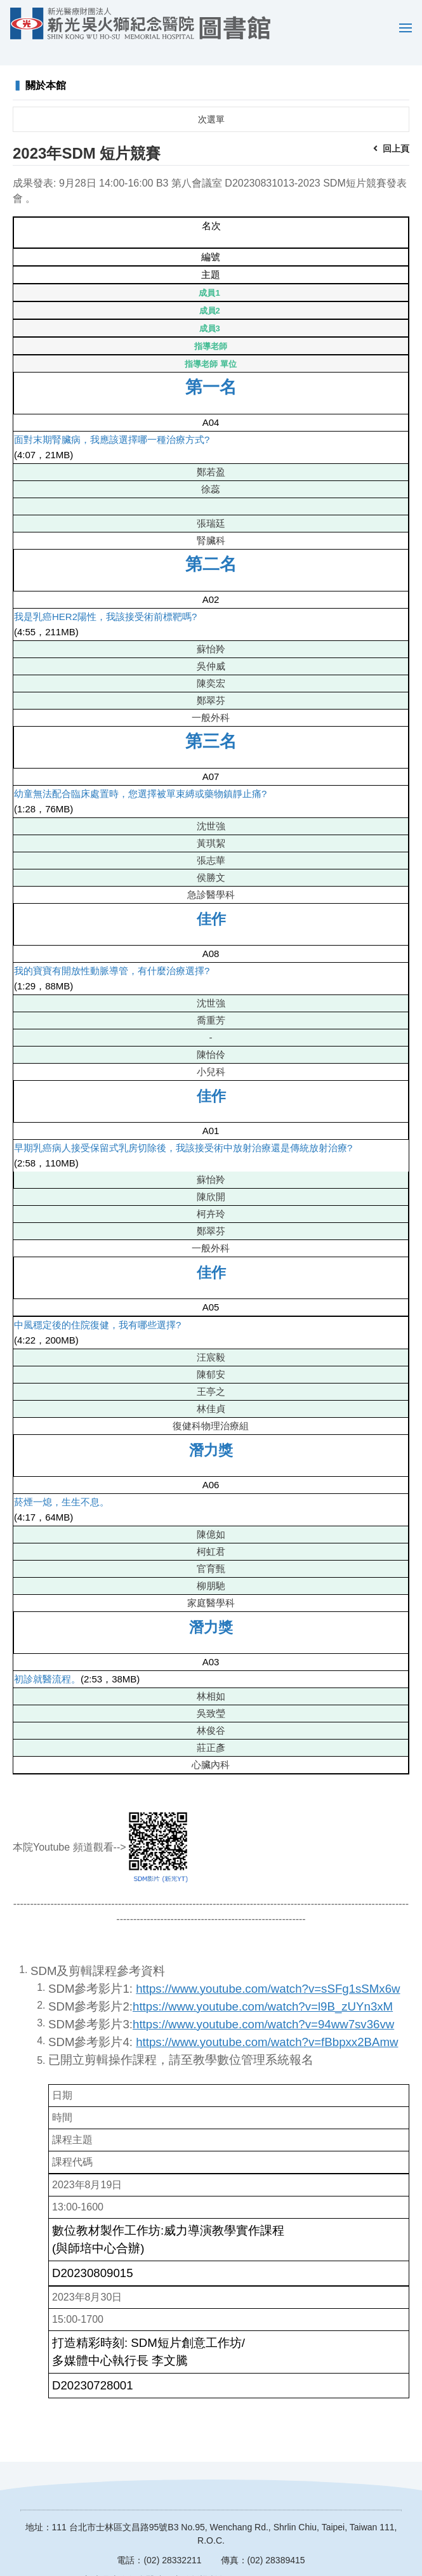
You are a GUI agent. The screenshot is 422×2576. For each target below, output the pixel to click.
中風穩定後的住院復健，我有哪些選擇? (97, 1306)
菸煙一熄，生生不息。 (61, 1483)
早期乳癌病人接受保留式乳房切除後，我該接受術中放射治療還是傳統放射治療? (183, 1129)
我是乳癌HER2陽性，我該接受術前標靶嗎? (105, 598)
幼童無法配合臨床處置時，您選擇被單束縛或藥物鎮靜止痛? (140, 775)
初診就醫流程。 (47, 1660)
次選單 (211, 101)
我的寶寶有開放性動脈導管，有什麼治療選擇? (111, 952)
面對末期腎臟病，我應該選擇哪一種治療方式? (111, 421)
